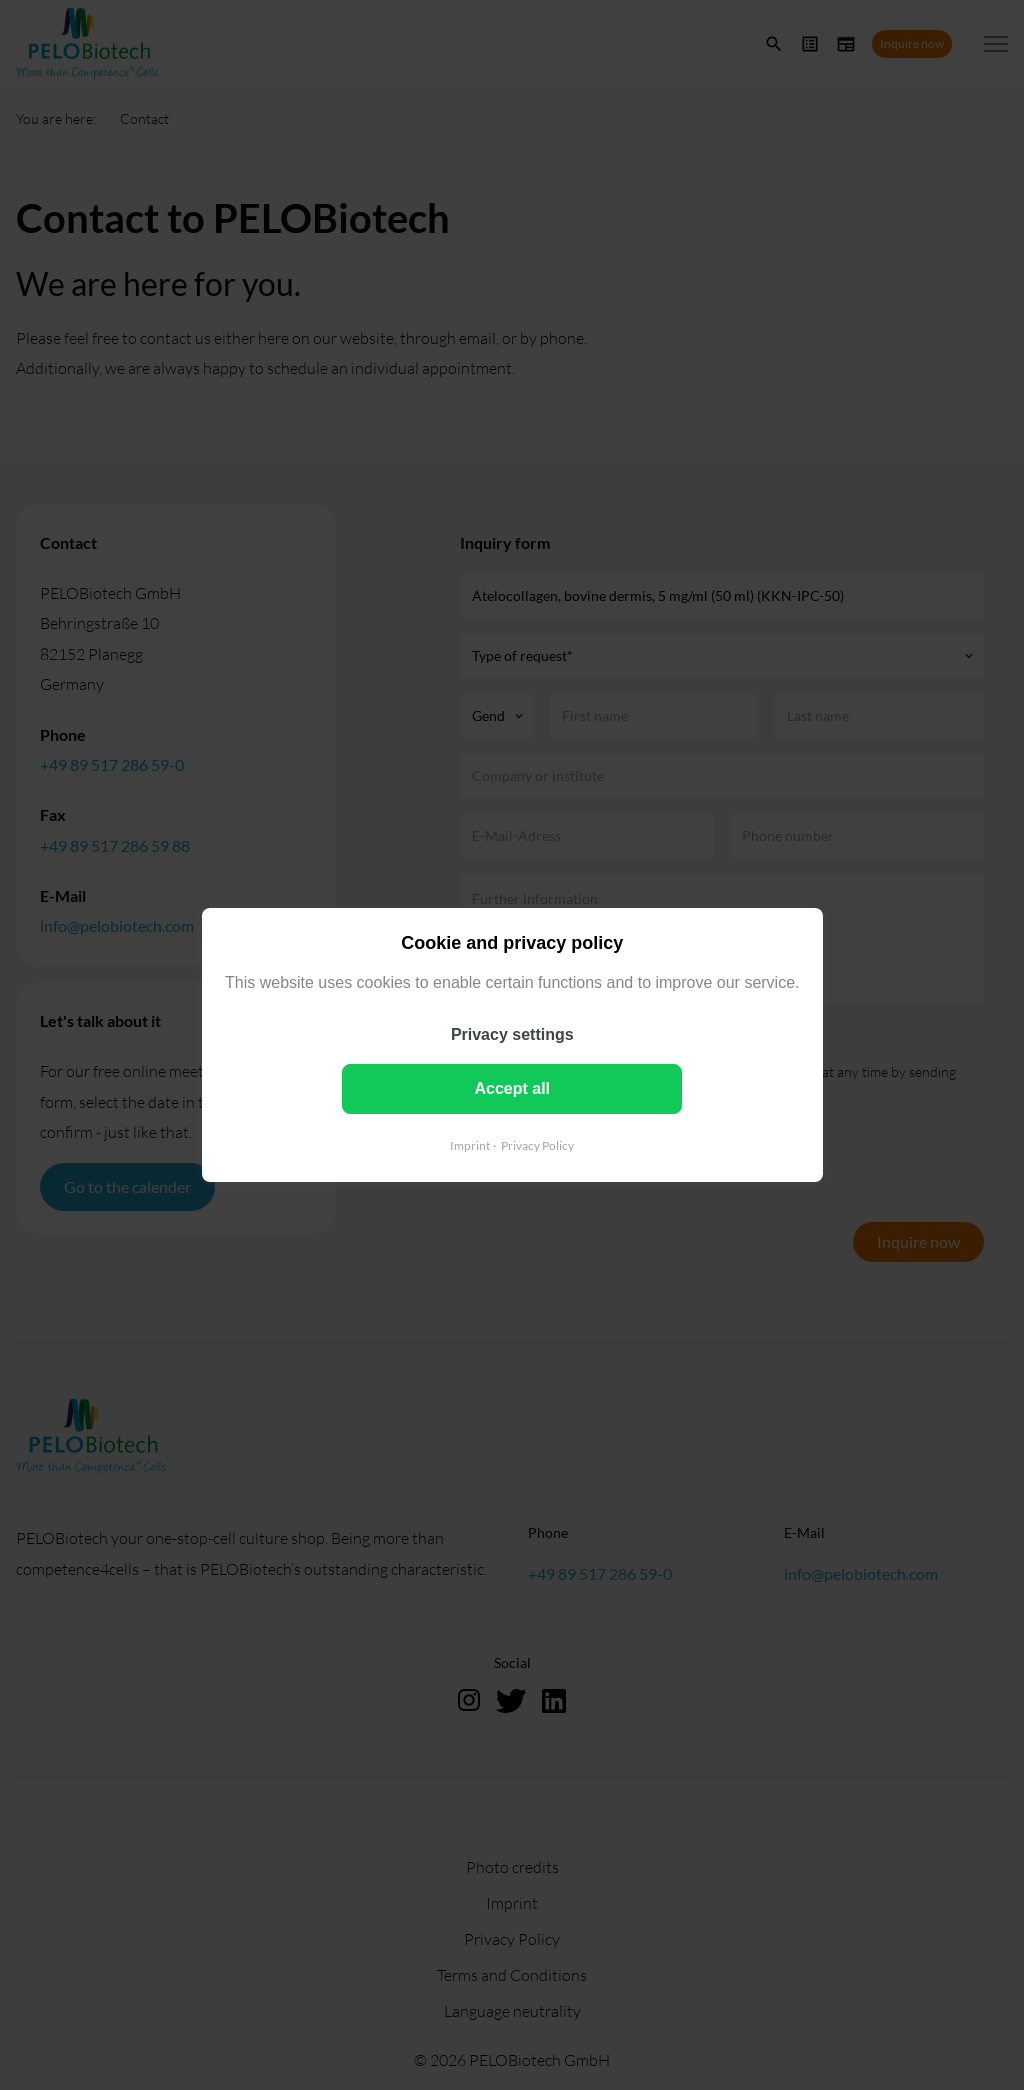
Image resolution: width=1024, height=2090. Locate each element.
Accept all (512, 1088)
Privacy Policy (537, 1145)
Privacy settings (512, 1034)
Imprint (470, 1145)
